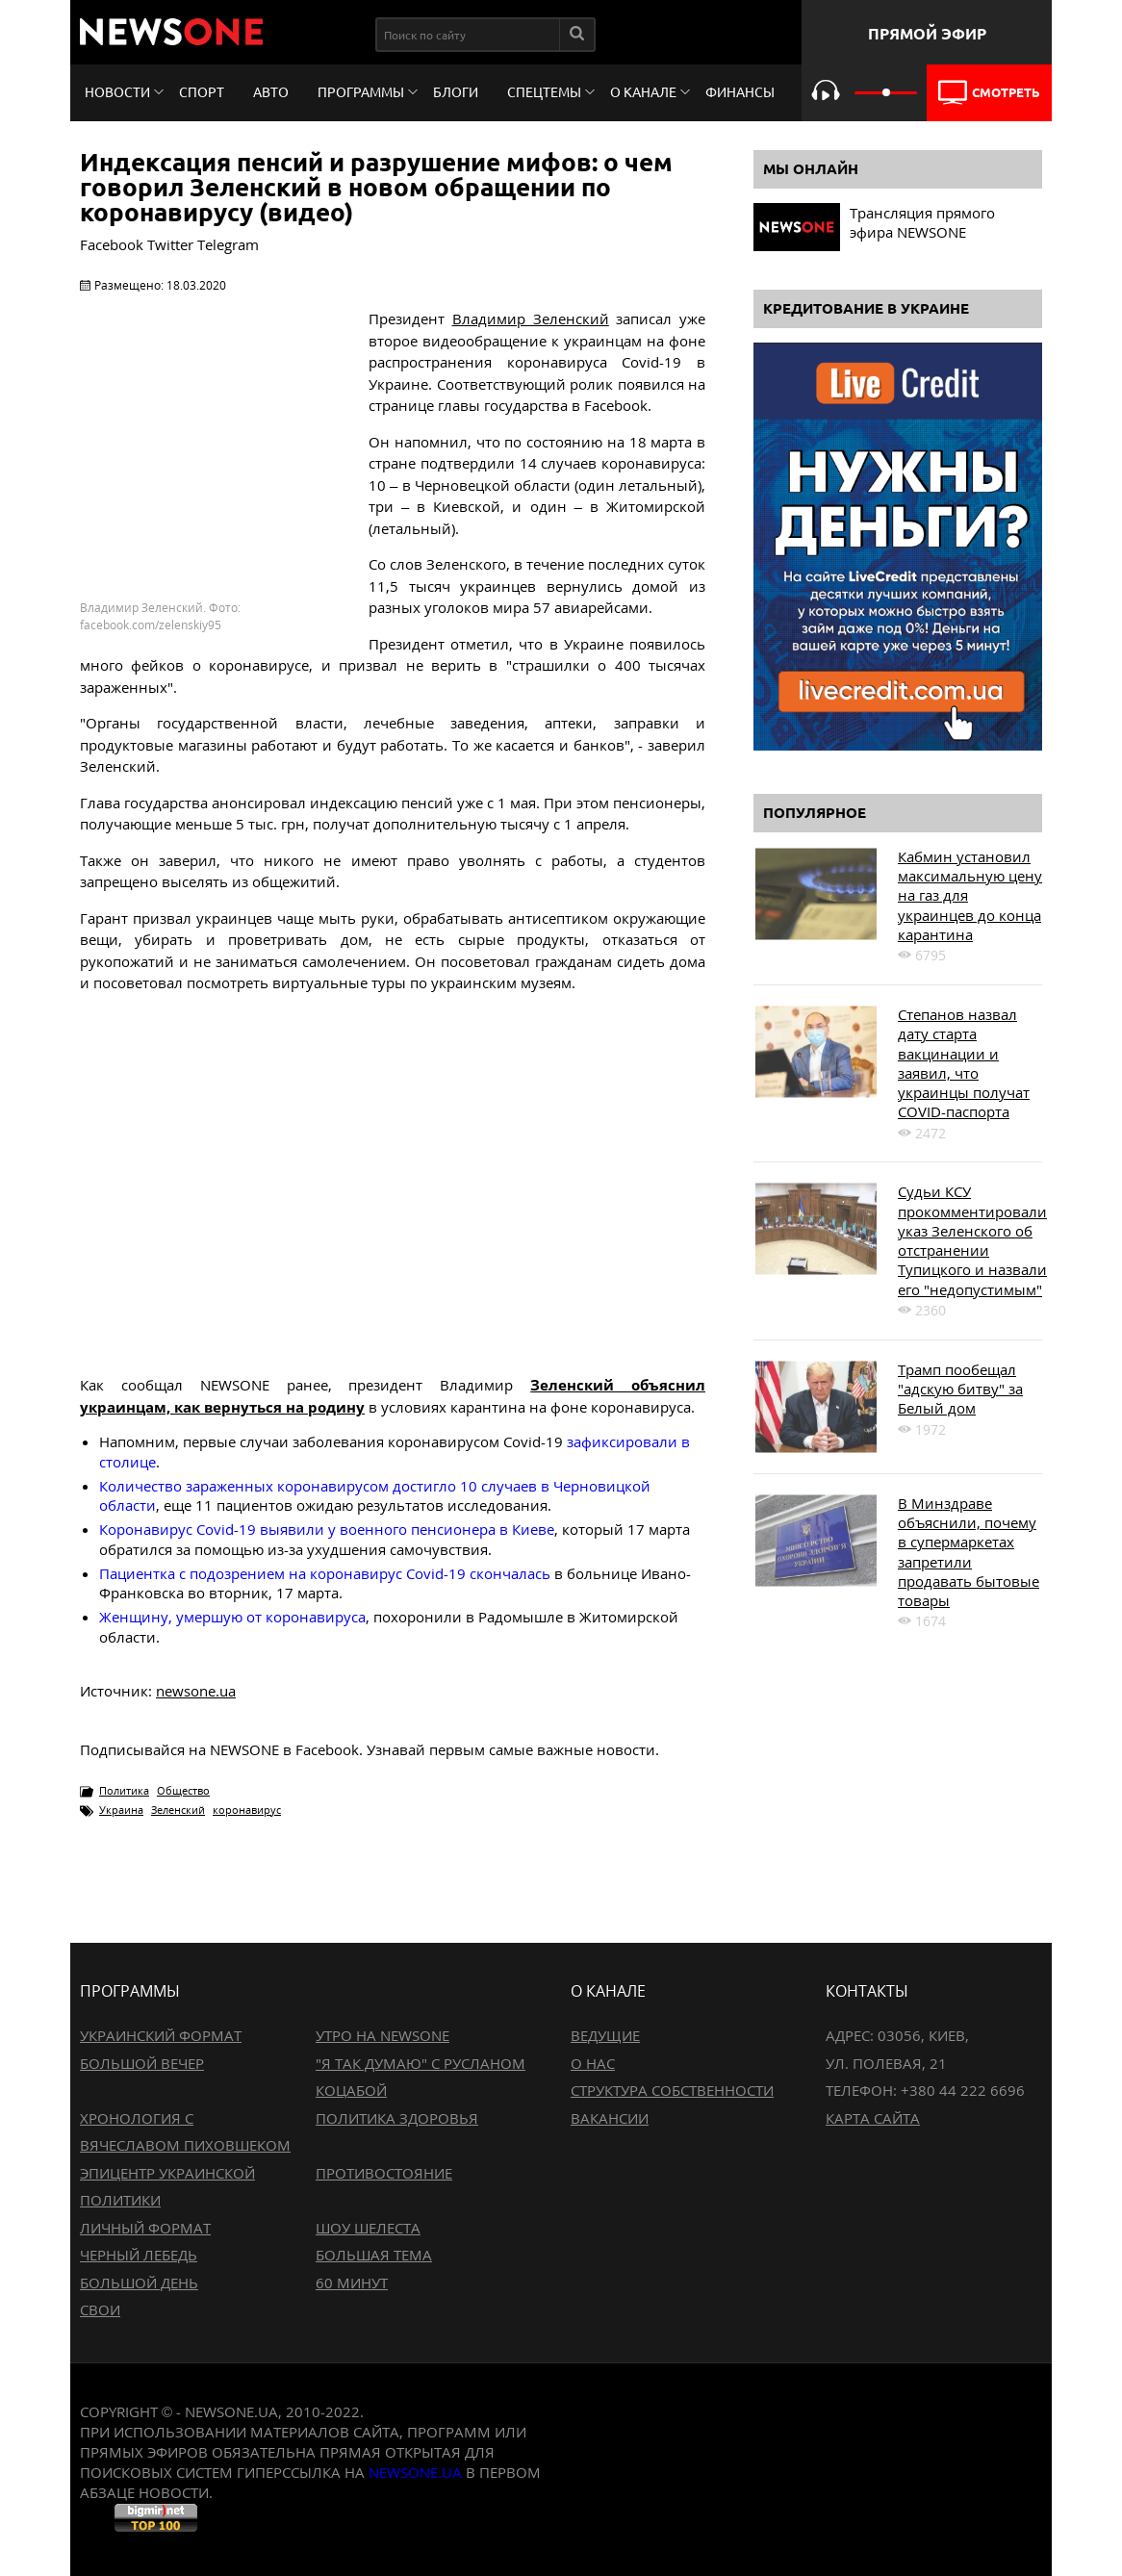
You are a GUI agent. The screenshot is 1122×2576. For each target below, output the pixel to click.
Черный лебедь (138, 2254)
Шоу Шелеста (368, 2227)
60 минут (352, 2282)
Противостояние (384, 2172)
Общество (183, 1790)
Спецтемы (544, 92)
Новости (117, 92)
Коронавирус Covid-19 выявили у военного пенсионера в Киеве (326, 1529)
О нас (593, 2063)
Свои (100, 2309)
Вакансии (610, 2118)
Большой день (139, 2282)
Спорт (201, 92)
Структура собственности (672, 2090)
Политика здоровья (397, 2118)
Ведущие (605, 2035)
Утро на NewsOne (382, 2035)
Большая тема (374, 2254)
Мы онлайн (810, 169)
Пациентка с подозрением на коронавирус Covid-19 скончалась (324, 1573)
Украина (121, 1809)
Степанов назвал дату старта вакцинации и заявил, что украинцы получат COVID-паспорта (964, 1063)
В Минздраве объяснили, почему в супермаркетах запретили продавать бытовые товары (968, 1551)
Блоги (455, 92)
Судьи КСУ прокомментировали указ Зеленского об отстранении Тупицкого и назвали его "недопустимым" (972, 1240)
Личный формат (145, 2227)
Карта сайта (873, 2118)
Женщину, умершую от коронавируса (232, 1616)
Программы (361, 92)
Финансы (740, 92)
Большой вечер (142, 2063)
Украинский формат (161, 2035)
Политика (124, 1790)
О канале (643, 92)
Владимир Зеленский (530, 318)
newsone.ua (196, 1690)
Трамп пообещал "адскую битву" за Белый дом (960, 1389)
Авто (271, 92)
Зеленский (178, 1809)
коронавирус (247, 1809)
